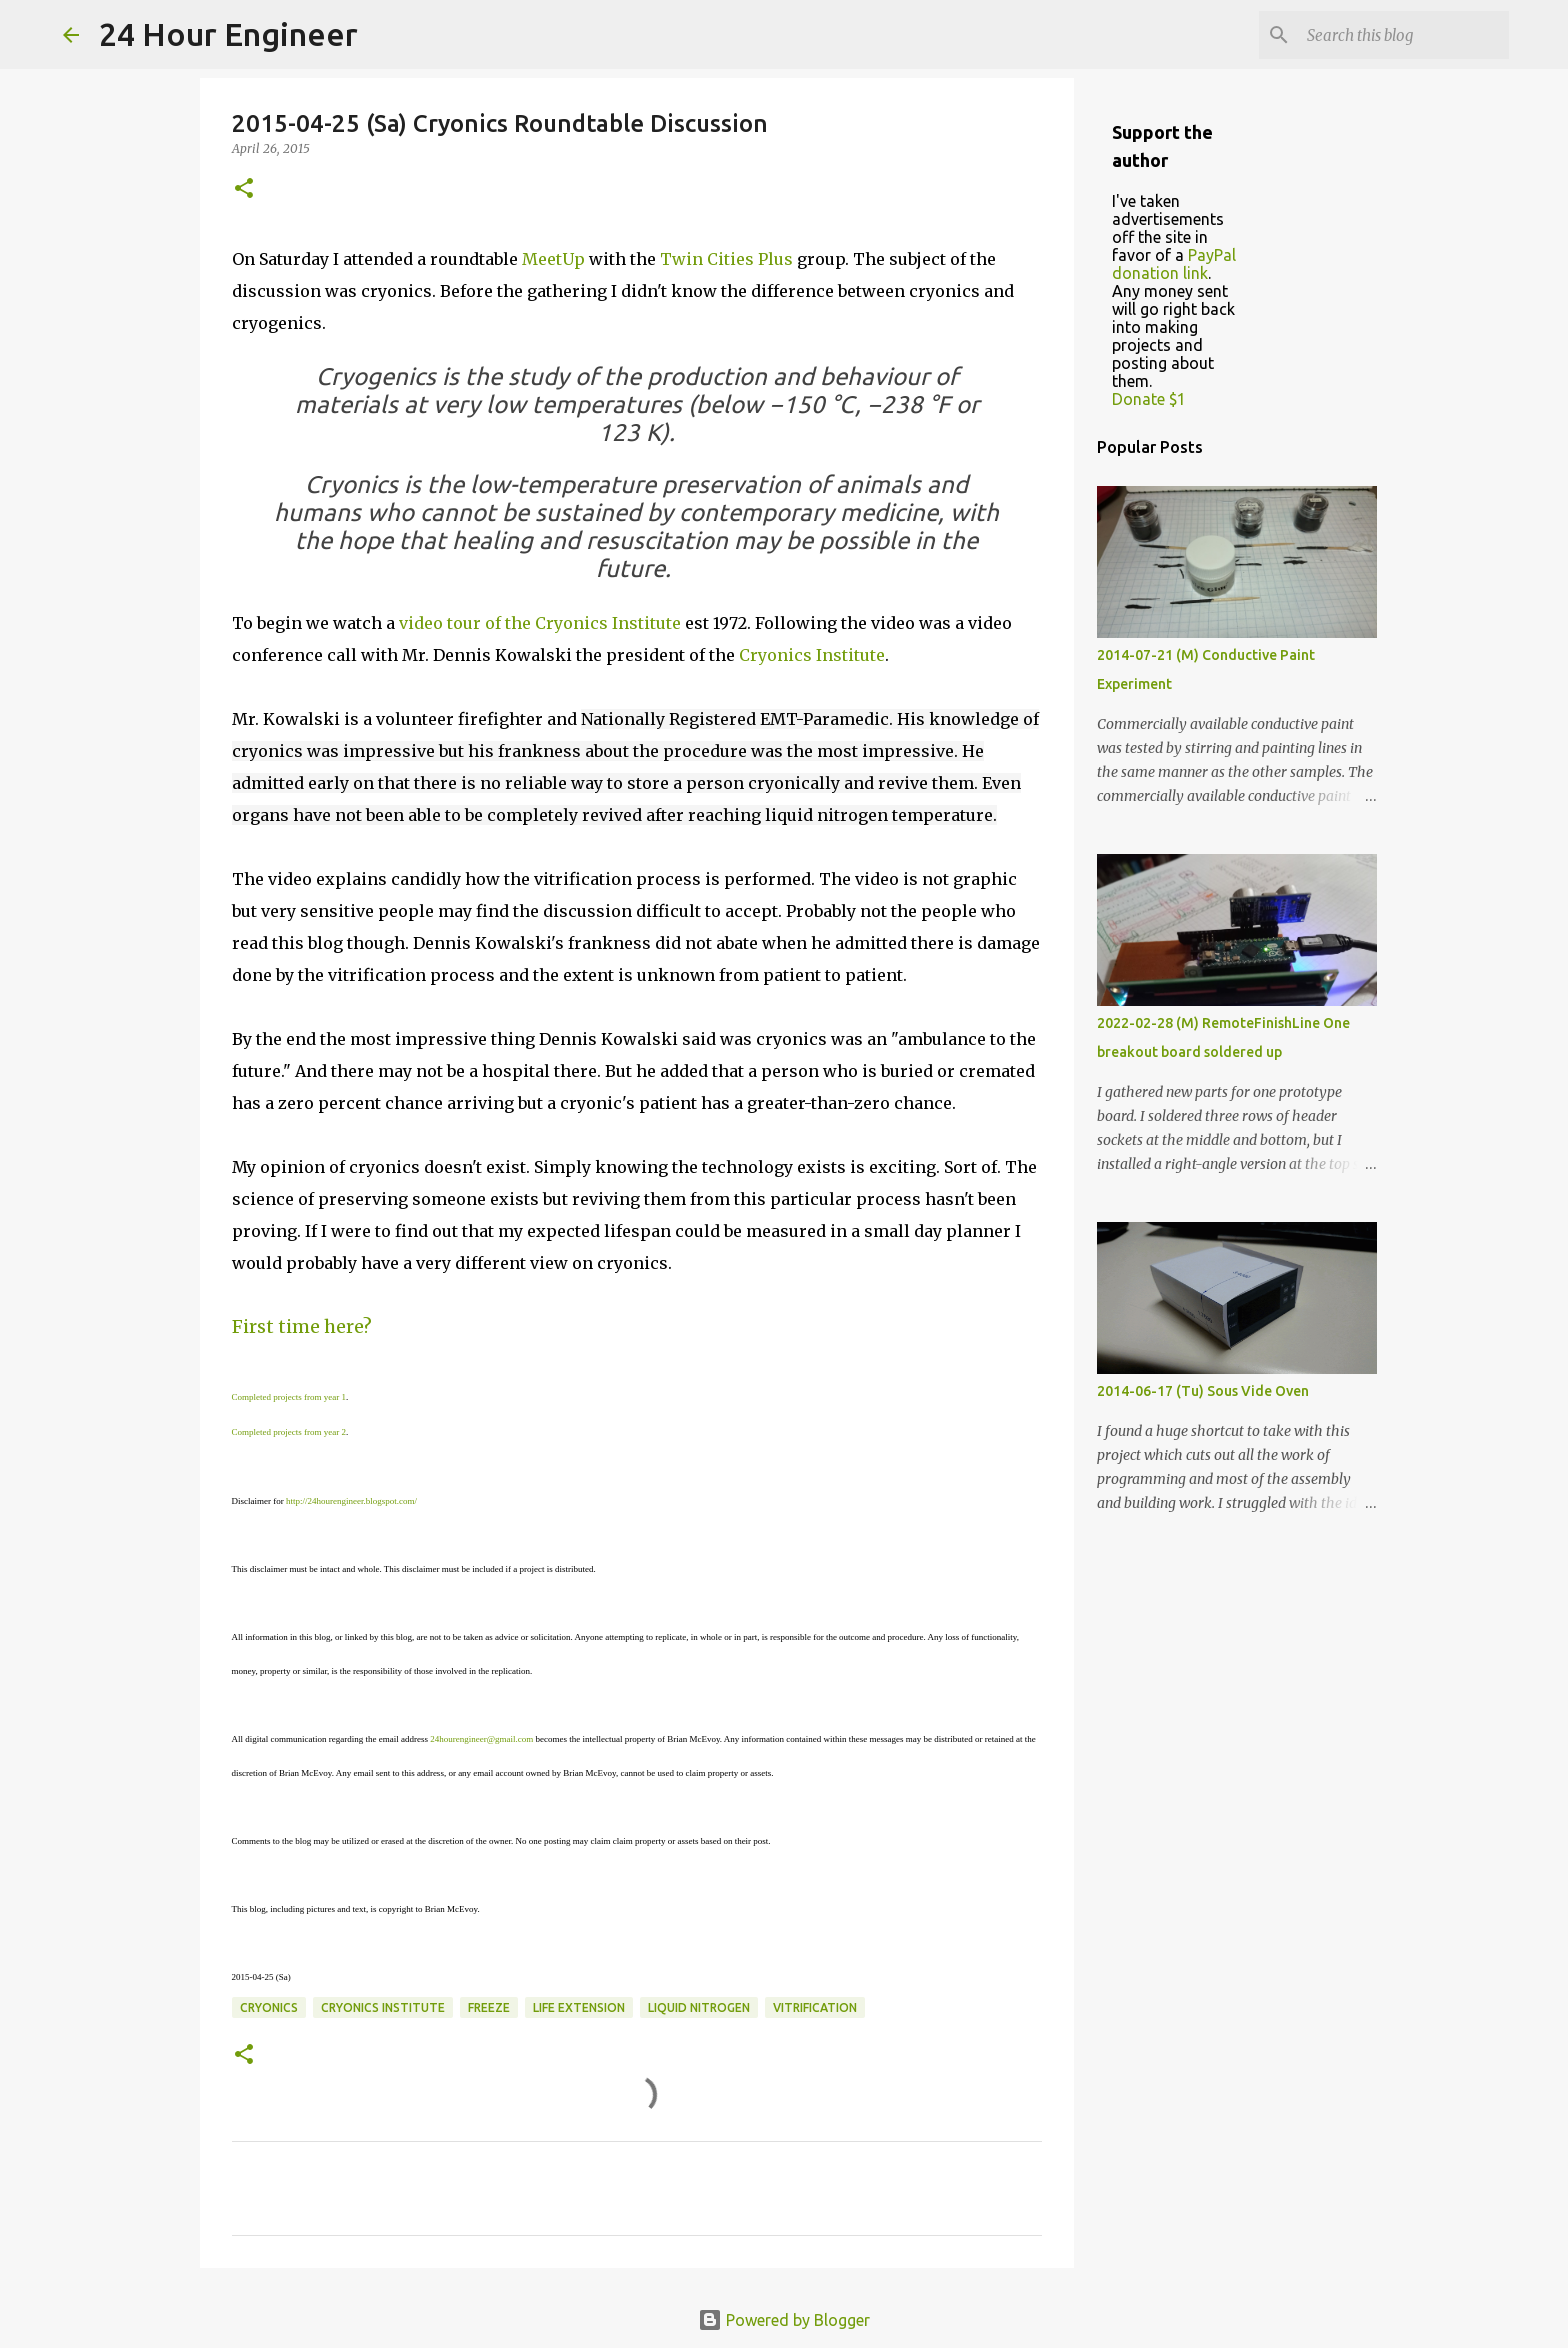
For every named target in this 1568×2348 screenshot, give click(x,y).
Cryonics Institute (812, 655)
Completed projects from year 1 (289, 1397)
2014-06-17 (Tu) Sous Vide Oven (1203, 1391)
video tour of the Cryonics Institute (540, 623)
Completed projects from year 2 (289, 1432)
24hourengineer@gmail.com (481, 1739)
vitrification (815, 2007)
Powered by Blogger (784, 2320)
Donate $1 (1149, 399)
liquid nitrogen (699, 2007)
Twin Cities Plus (726, 259)
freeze (489, 2007)
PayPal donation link (1174, 264)
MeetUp (553, 259)
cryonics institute (383, 2007)
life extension (579, 2007)
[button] (244, 189)
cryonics (269, 2007)
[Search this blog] (1404, 35)
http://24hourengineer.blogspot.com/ (351, 1501)
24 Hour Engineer (228, 34)
